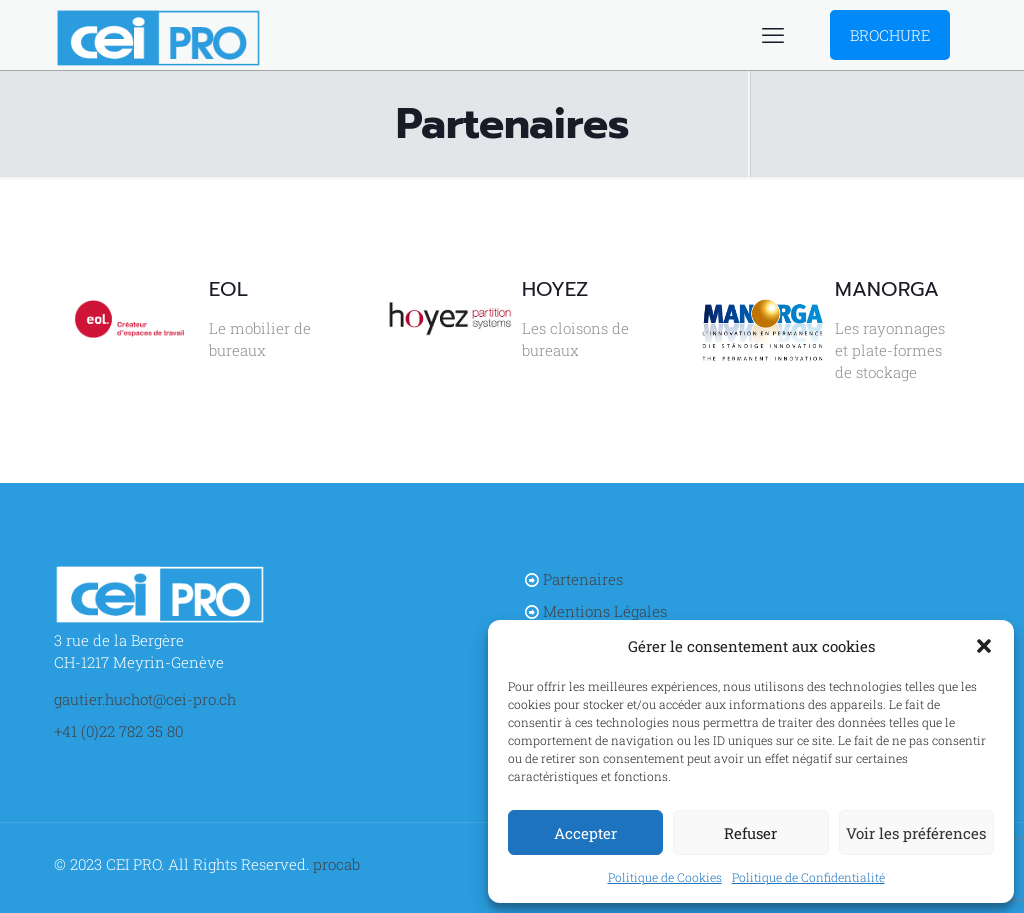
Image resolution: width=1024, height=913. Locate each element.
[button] (984, 646)
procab (336, 864)
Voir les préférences (916, 833)
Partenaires (583, 579)
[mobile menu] (773, 35)
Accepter (585, 833)
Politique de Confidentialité (808, 877)
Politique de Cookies (665, 877)
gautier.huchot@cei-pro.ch (145, 699)
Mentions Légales (605, 611)
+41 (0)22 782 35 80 (118, 731)
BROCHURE (890, 35)
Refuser (750, 833)
